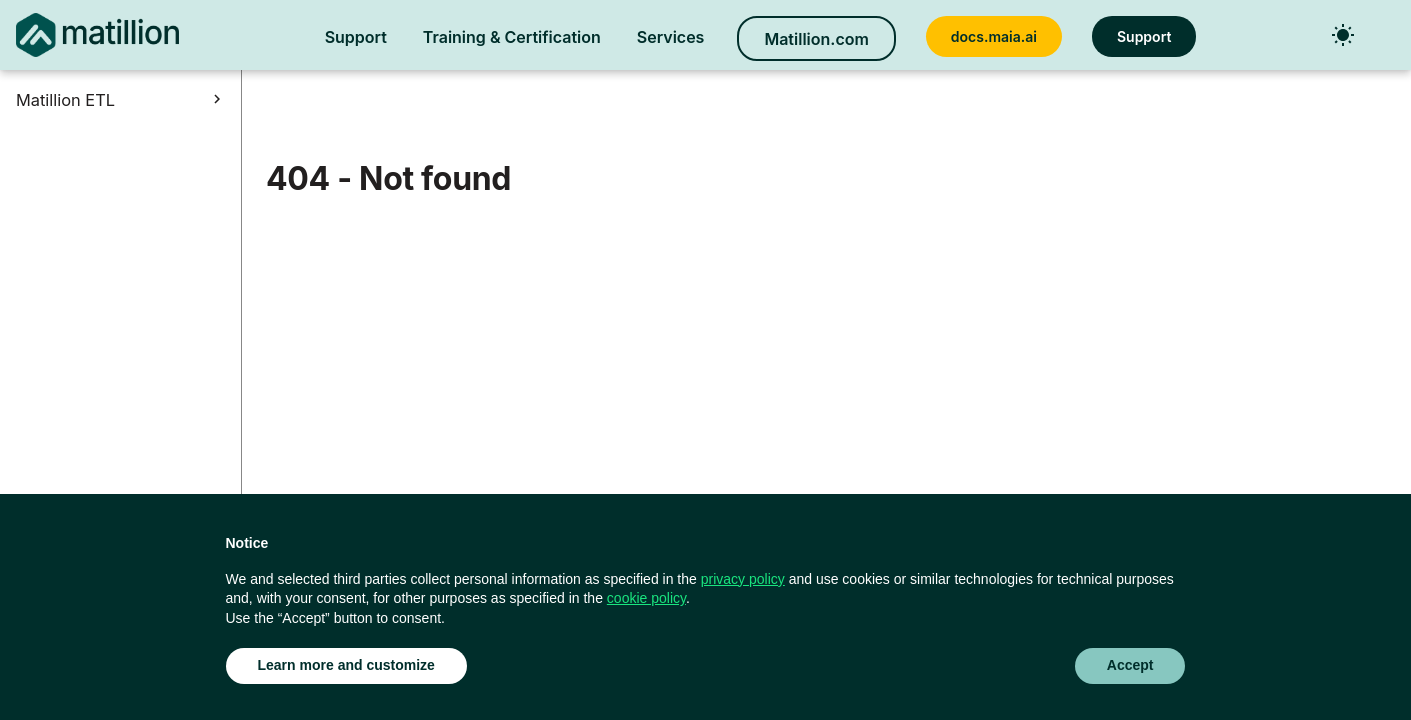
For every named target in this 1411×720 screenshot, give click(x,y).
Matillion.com (816, 39)
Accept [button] (1130, 665)
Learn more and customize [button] (346, 665)
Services (671, 37)
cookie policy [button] (646, 598)
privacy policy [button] (743, 579)
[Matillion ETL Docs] (97, 35)
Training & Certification (512, 37)
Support (356, 37)
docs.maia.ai (994, 36)
